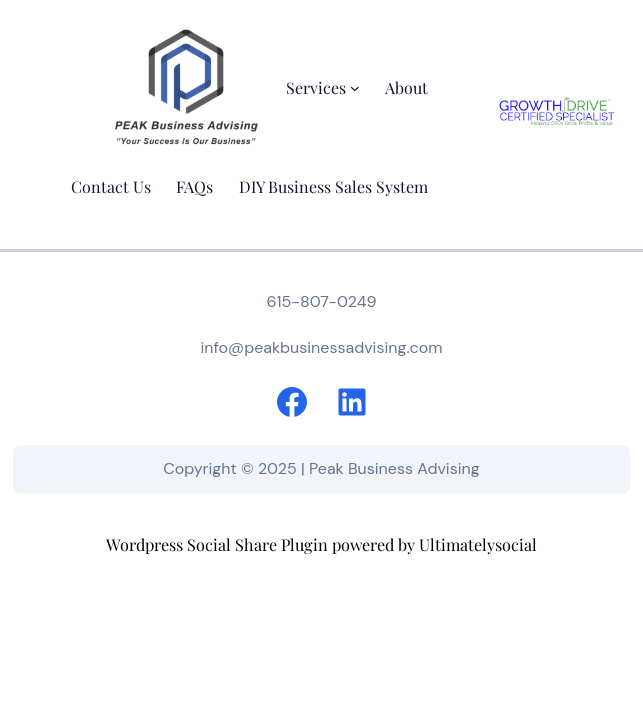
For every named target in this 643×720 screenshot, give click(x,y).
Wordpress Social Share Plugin (219, 544)
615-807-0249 (321, 301)
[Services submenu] (355, 88)
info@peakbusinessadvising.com (321, 347)
